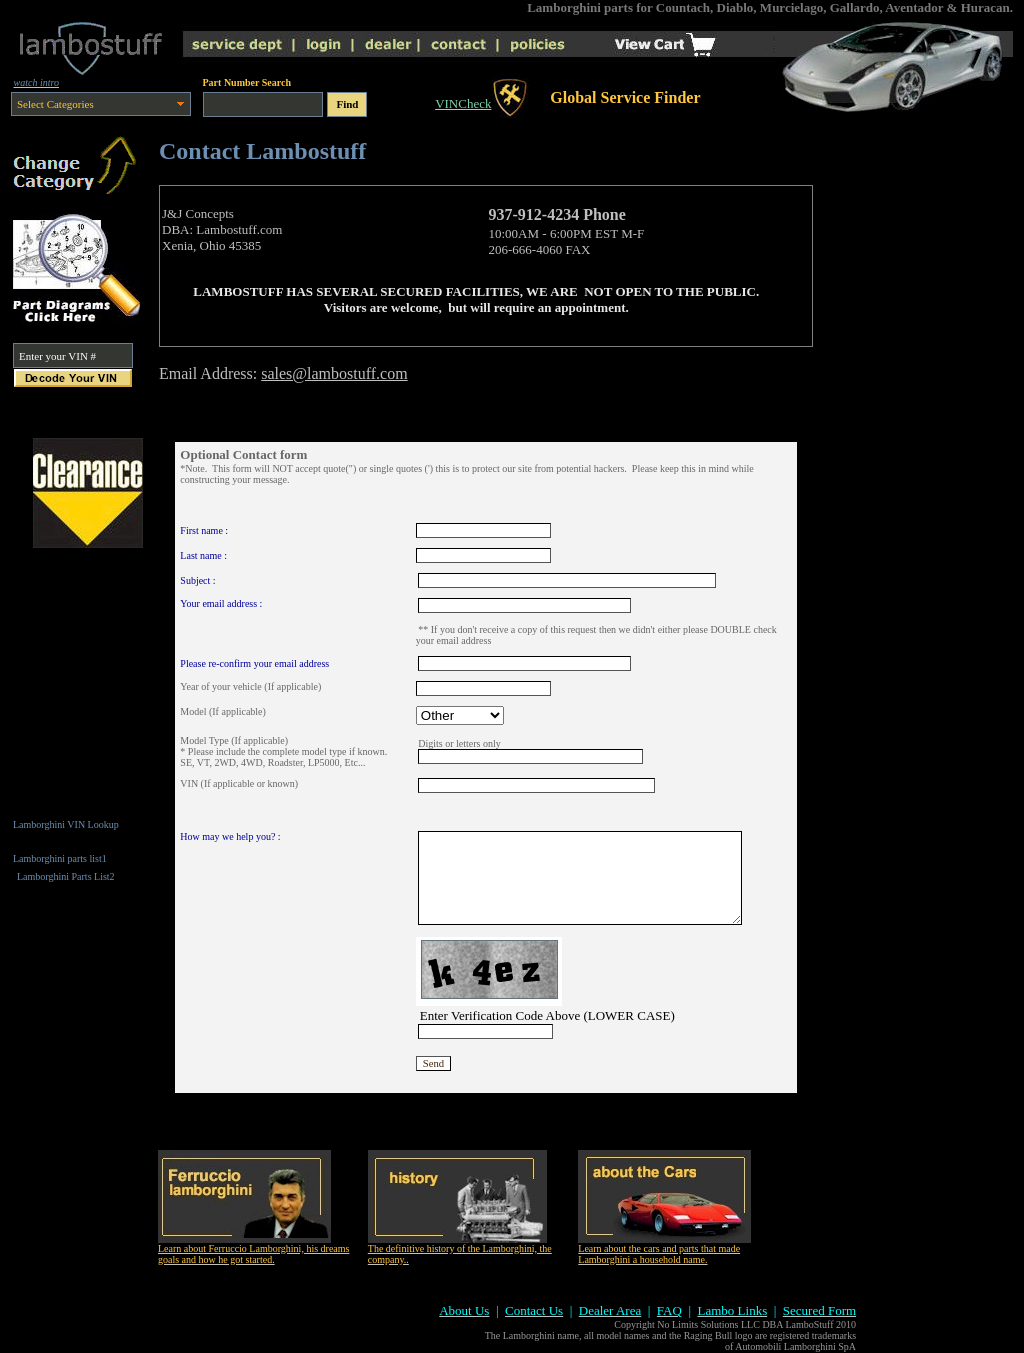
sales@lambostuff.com (334, 373)
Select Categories (55, 104)
